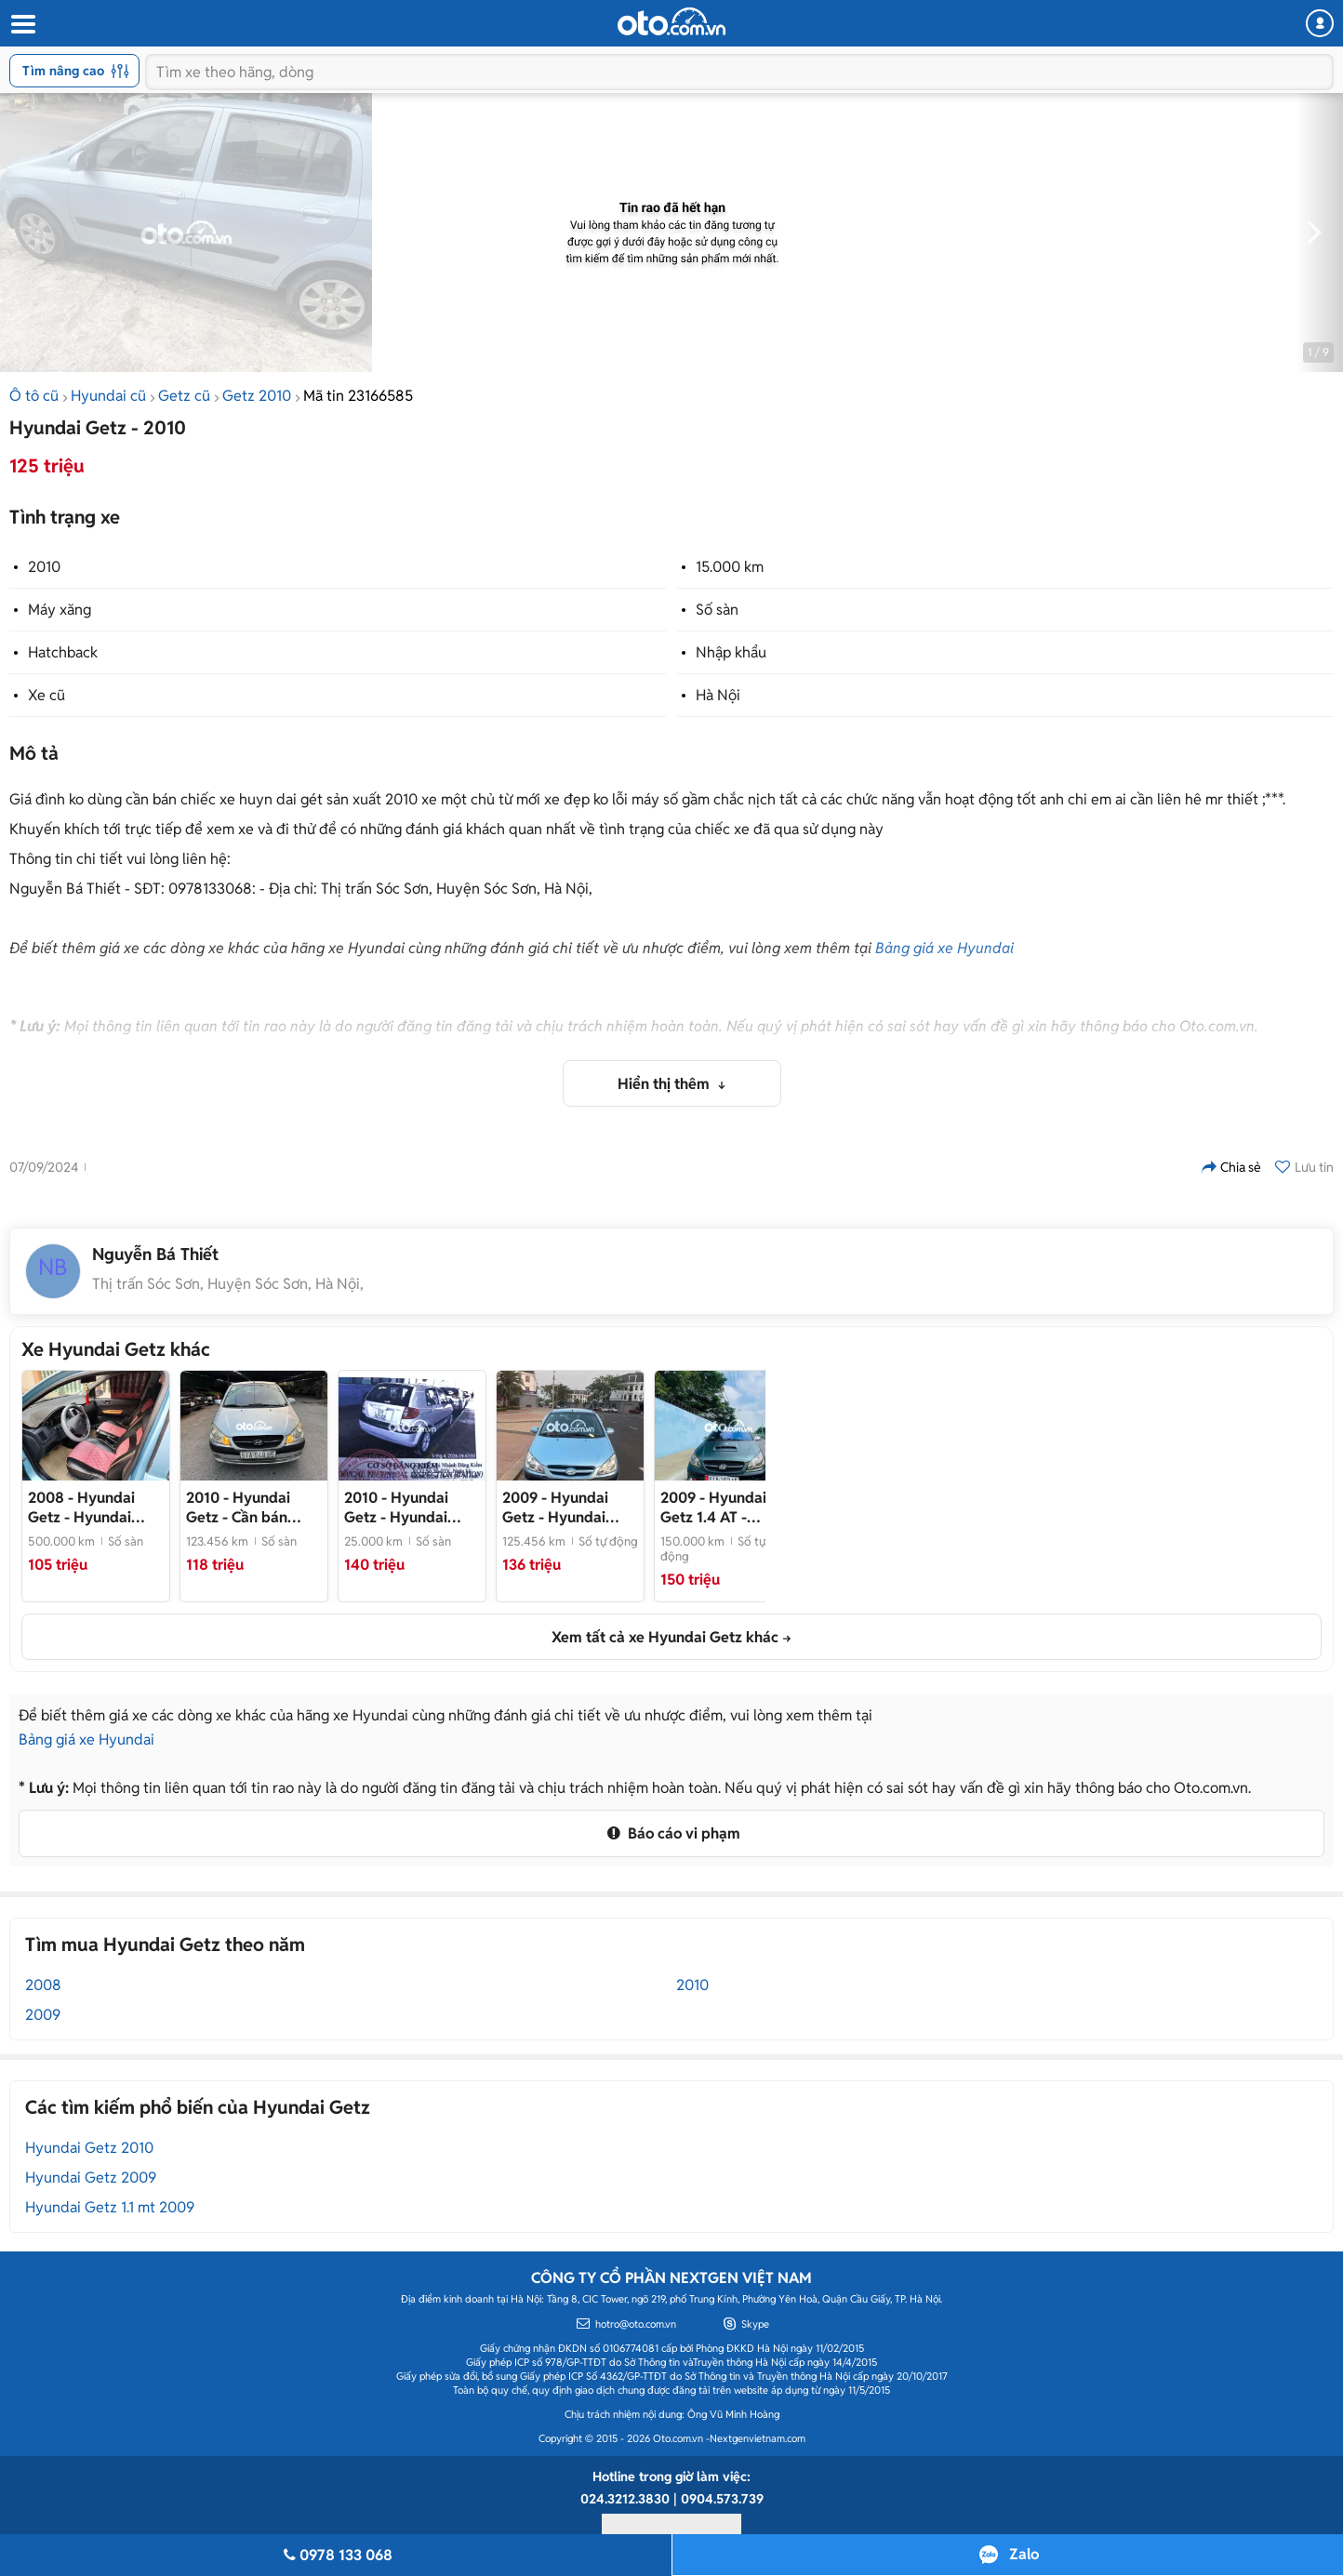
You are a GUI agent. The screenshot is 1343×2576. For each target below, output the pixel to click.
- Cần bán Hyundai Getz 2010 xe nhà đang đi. (251, 1507)
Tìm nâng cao (75, 70)
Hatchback (63, 652)
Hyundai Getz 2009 (90, 2177)
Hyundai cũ (108, 395)
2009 (42, 2015)
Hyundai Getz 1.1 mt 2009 (109, 2207)
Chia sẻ (1231, 1167)
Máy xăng (59, 609)
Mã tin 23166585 (358, 395)
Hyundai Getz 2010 (89, 2148)
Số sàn (717, 609)
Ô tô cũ (34, 395)
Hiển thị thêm (665, 1084)
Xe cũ (46, 695)
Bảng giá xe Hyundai (944, 948)
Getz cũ (184, 395)
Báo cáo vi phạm (671, 1833)
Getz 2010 (256, 395)
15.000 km (730, 567)
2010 (44, 567)
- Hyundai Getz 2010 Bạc (396, 1507)
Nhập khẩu (731, 652)
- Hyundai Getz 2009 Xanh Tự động (567, 1507)
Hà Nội (718, 695)
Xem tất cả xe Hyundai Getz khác (665, 1637)
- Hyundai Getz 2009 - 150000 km (726, 1507)
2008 (43, 1985)
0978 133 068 (335, 2555)
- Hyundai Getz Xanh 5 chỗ (83, 1507)
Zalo (1024, 2554)
